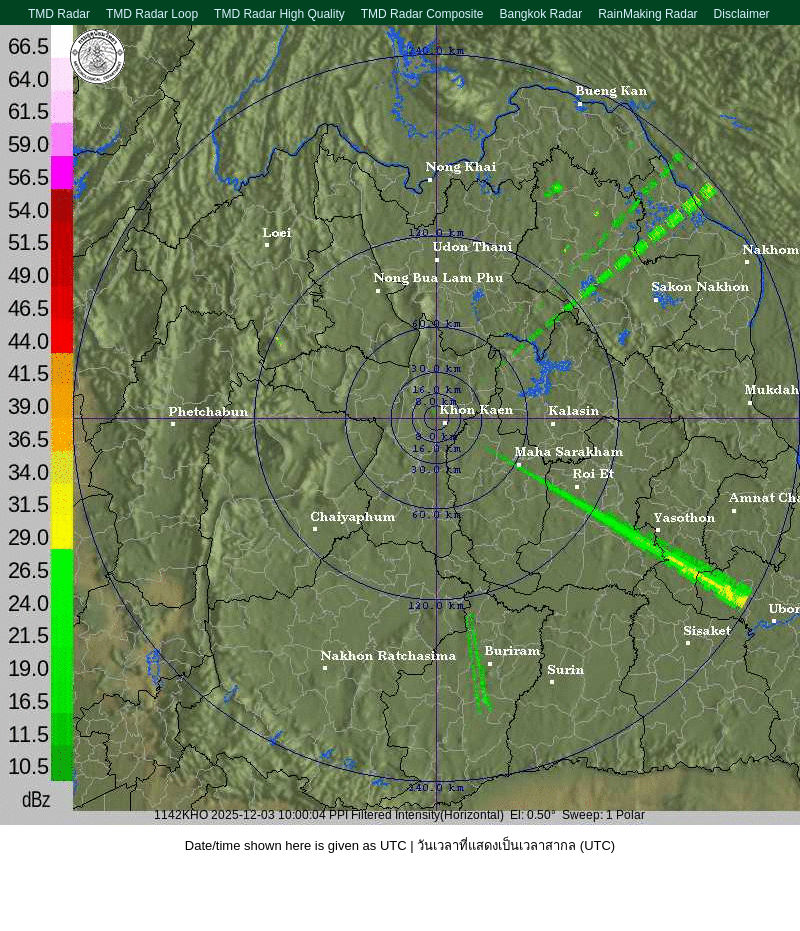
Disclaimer (742, 14)
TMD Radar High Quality (279, 14)
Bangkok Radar (540, 14)
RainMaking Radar (647, 14)
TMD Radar (59, 14)
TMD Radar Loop (152, 14)
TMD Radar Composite (422, 14)
